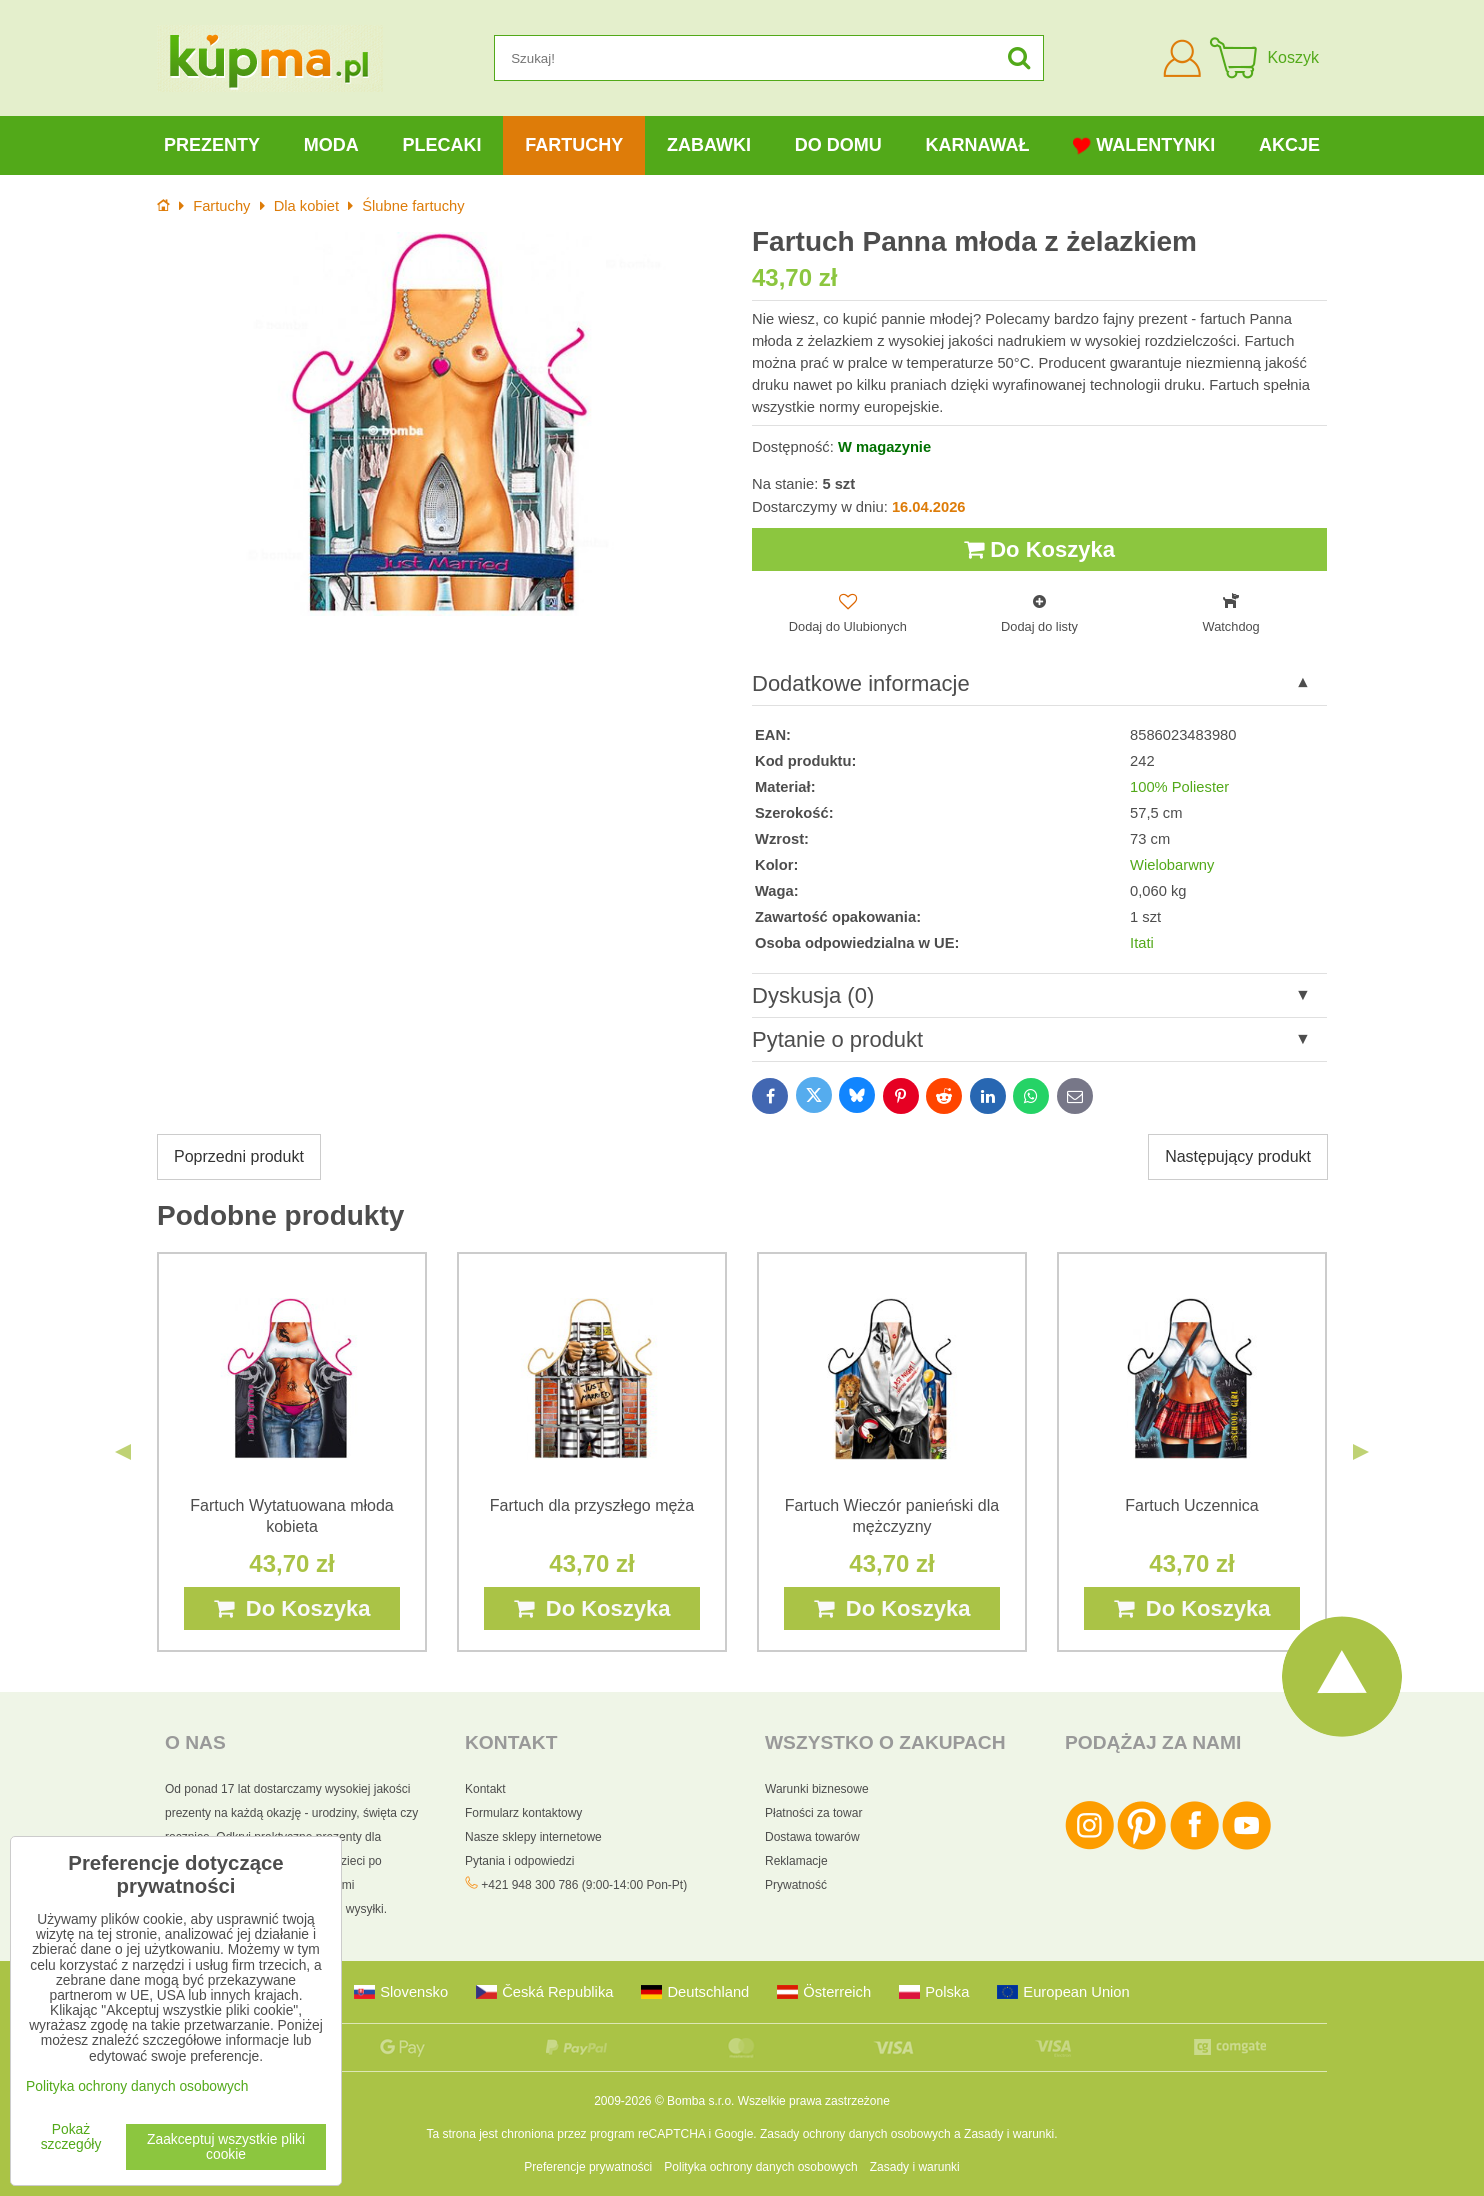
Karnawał (977, 145)
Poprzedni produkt (239, 1156)
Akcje (1289, 145)
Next (1361, 1452)
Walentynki (1144, 145)
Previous (123, 1452)
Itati (1142, 943)
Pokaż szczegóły (71, 2137)
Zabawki (709, 145)
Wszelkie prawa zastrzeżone (814, 2101)
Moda (331, 145)
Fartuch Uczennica (1191, 1505)
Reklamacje (796, 1861)
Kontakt (485, 1789)
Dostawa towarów (812, 1837)
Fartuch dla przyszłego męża (592, 1505)
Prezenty (212, 145)
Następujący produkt (1238, 1156)
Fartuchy (574, 145)
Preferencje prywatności (588, 2167)
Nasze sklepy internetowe (533, 1837)
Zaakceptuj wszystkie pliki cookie (226, 2147)
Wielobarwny (1172, 865)
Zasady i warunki (1009, 2134)
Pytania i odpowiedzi (519, 1861)
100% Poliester (1179, 787)
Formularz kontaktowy (523, 1813)
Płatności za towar (813, 1813)
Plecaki (441, 145)
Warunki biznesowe (817, 1789)
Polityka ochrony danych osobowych (760, 2167)
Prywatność (796, 1885)
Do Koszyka (1039, 549)
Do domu (838, 145)
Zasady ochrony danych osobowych (855, 2134)
